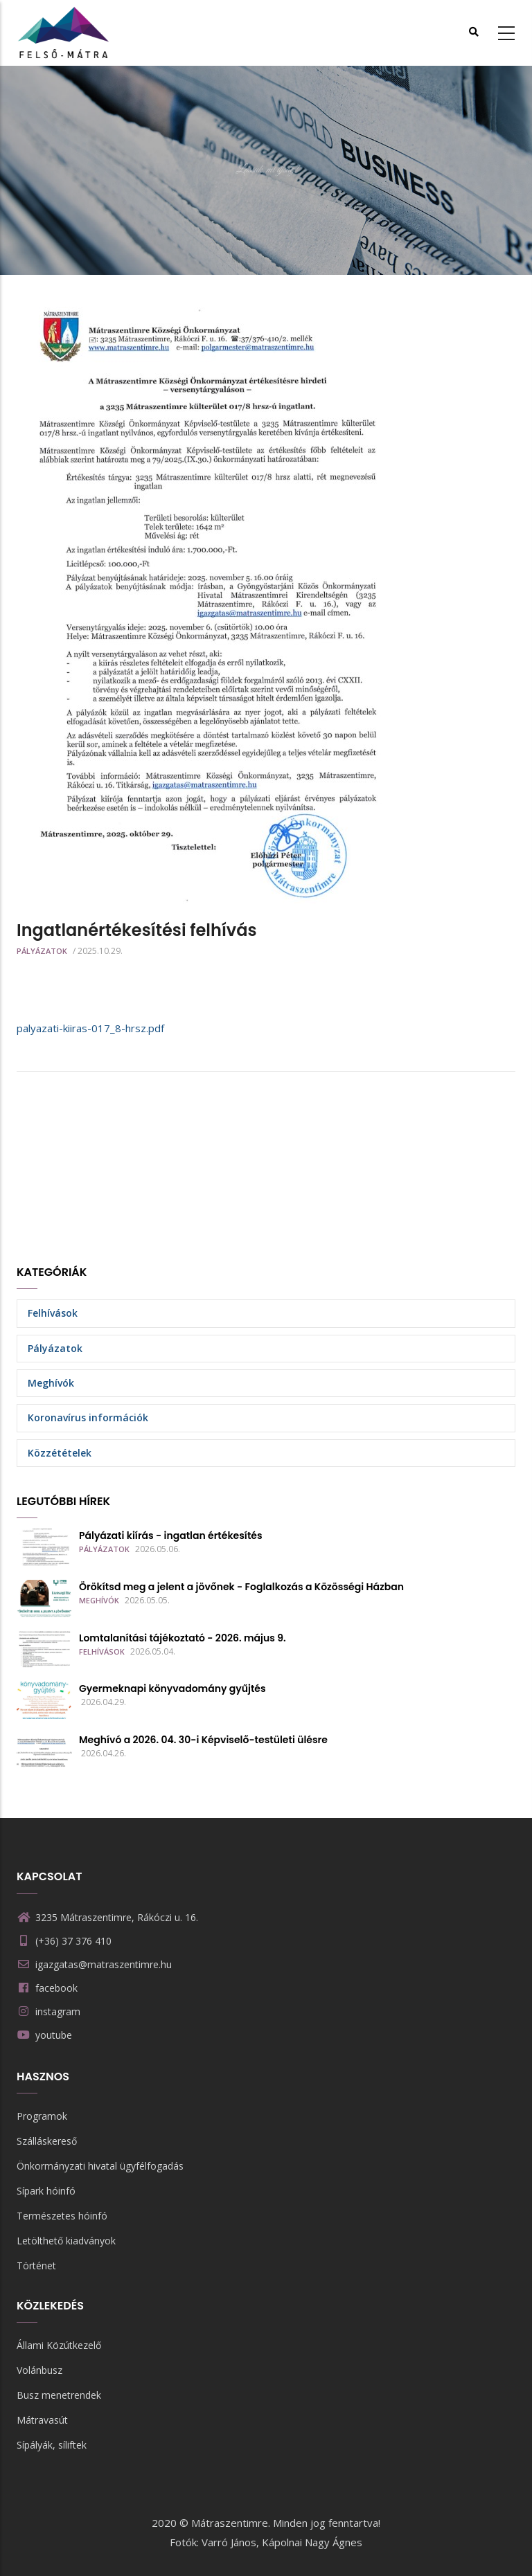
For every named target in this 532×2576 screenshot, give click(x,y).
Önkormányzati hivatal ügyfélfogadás (100, 2165)
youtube (53, 2035)
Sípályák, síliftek (52, 2444)
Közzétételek (59, 1452)
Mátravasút (42, 2419)
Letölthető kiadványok (66, 2240)
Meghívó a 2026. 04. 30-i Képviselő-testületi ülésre (203, 1740)
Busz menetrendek (59, 2395)
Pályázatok (42, 951)
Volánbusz (39, 2370)
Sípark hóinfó (46, 2190)
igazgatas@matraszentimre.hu (94, 1964)
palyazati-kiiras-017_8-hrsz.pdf (90, 1028)
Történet (36, 2265)
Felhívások (53, 1312)
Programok (42, 2116)
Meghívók (51, 1382)
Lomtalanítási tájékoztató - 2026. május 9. (182, 1638)
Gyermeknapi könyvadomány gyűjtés (172, 1688)
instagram (57, 2011)
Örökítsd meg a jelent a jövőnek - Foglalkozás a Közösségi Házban (241, 1587)
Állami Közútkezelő (59, 2345)
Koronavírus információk (88, 1417)
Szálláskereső (47, 2140)
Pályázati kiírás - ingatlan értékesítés (171, 1535)
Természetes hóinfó (62, 2215)
